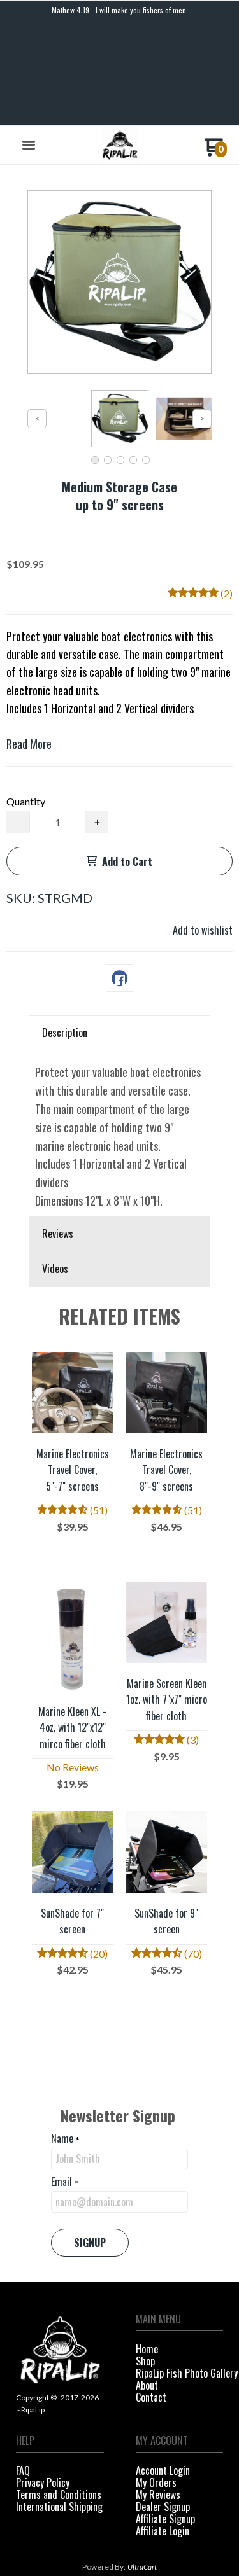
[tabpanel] (119, 1034)
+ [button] (97, 722)
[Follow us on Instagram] (131, 2536)
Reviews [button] (57, 1134)
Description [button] (64, 933)
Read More (29, 644)
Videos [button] (55, 1169)
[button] (28, 46)
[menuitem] (180, 2251)
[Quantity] (57, 722)
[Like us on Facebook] (107, 2536)
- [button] (18, 722)
